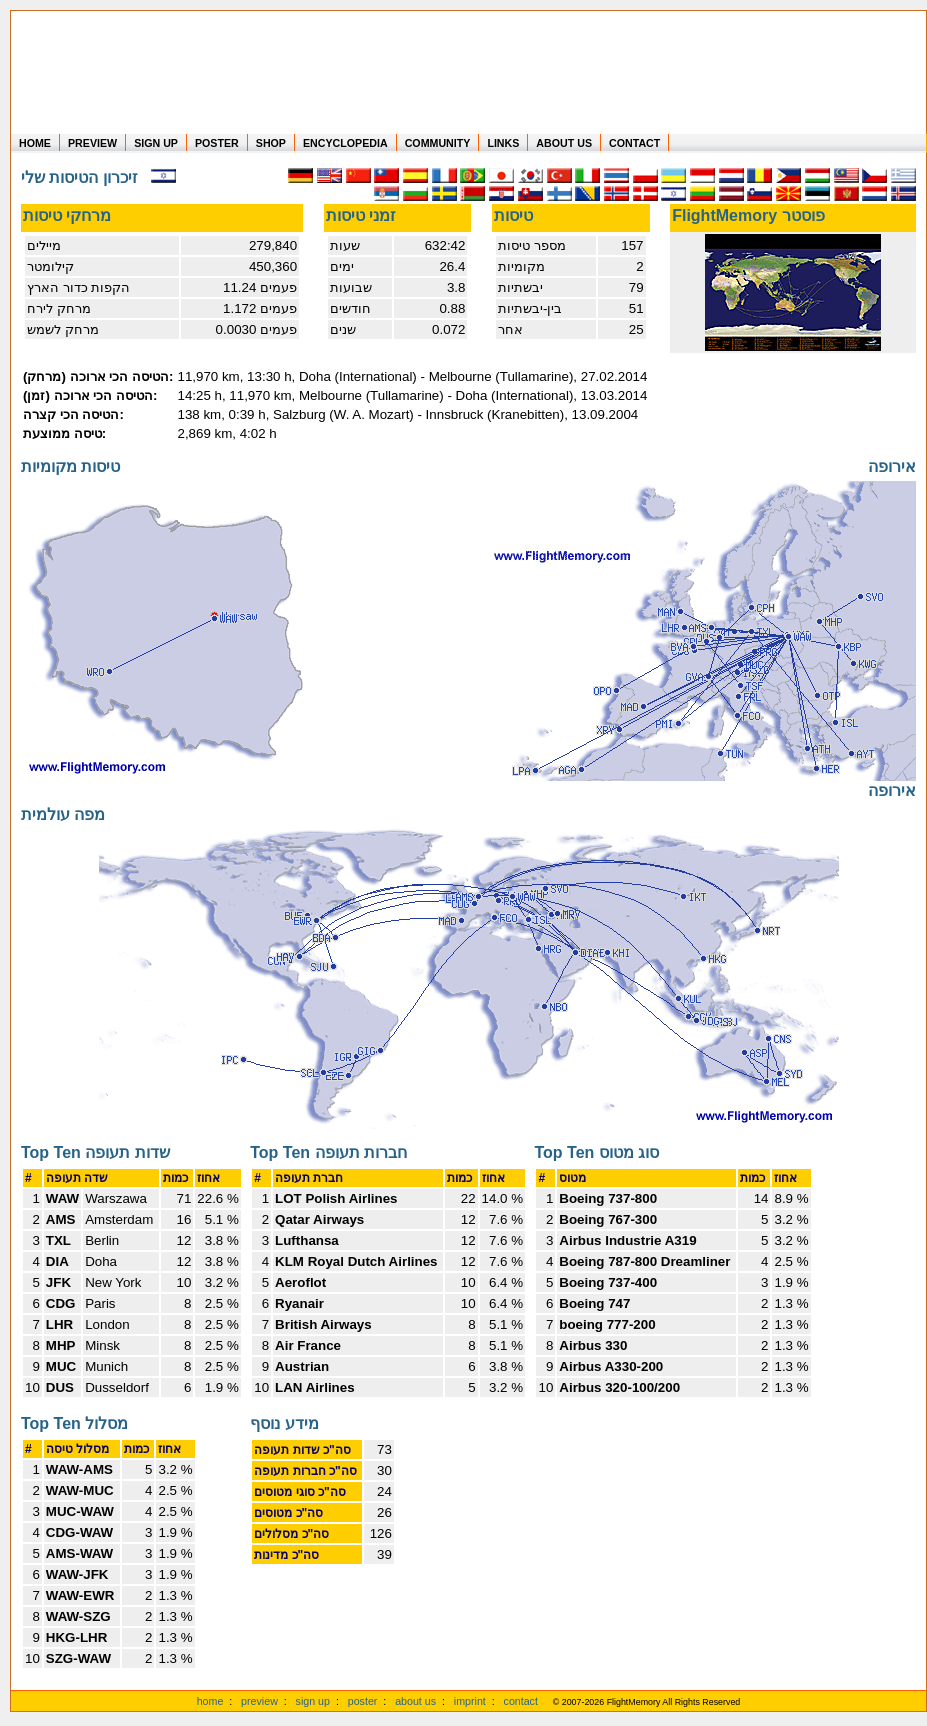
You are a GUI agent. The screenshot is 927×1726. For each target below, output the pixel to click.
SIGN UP (156, 143)
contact (521, 1701)
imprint (470, 1701)
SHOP (271, 143)
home (210, 1701)
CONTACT (634, 143)
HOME (35, 143)
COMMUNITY (438, 143)
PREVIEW (92, 143)
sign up (313, 1701)
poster (363, 1701)
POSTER (217, 143)
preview (259, 1701)
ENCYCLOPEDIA (345, 143)
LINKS (503, 143)
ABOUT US (564, 143)
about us (415, 1701)
